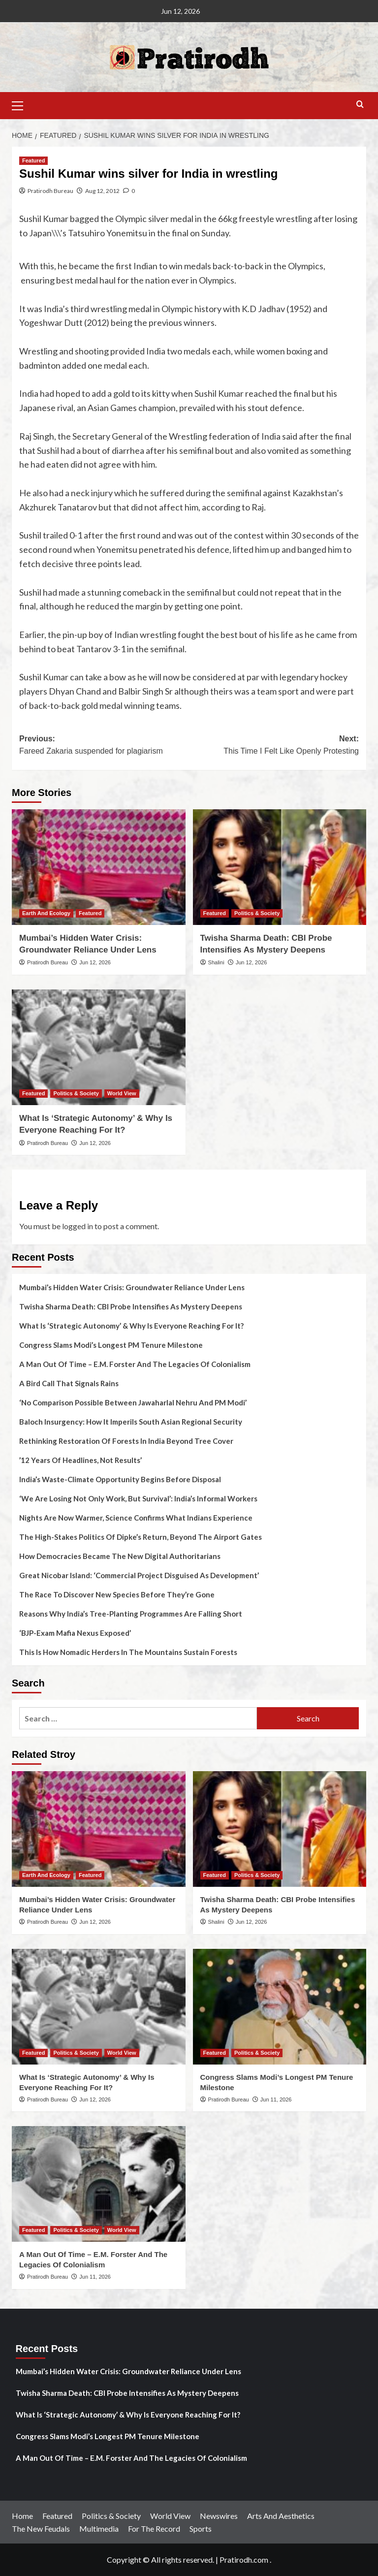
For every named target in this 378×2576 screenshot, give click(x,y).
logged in (77, 1226)
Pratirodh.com (244, 2559)
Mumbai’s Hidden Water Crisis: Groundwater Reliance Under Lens (132, 1287)
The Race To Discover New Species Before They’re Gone (117, 1594)
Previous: (104, 746)
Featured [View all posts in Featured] (33, 160)
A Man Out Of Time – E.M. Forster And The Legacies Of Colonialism (135, 1364)
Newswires (219, 2515)
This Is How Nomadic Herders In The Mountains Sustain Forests (128, 1652)
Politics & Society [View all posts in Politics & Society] (257, 913)
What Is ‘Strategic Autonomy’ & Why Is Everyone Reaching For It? (131, 1325)
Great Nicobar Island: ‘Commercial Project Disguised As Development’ (139, 1575)
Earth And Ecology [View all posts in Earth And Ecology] (46, 913)
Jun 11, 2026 (276, 2099)
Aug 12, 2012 (102, 190)
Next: (274, 746)
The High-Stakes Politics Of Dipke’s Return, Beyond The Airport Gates (140, 1536)
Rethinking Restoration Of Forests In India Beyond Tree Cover (126, 1440)
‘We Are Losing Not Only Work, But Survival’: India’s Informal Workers (138, 1498)
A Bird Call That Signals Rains (69, 1383)
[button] (22, 104)
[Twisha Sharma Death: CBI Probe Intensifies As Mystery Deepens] (280, 867)
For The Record (154, 2528)
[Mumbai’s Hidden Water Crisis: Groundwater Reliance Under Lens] (99, 867)
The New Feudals (41, 2528)
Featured (57, 2515)
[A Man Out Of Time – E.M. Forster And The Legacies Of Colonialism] (99, 2184)
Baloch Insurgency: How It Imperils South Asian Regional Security (130, 1421)
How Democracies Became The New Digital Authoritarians (119, 1556)
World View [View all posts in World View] (121, 1093)
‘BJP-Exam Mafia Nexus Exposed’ (75, 1632)
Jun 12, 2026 (95, 962)
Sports (200, 2528)
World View (170, 2515)
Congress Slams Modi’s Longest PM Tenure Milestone (111, 1344)
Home (22, 2515)
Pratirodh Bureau (50, 190)
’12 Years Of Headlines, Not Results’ (80, 1460)
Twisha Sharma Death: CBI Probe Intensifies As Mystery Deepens (130, 1306)
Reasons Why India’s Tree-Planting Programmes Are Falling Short (130, 1613)
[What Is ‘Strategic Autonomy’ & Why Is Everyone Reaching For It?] (99, 1047)
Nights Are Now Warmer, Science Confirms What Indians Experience (135, 1517)
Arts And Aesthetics (281, 2515)
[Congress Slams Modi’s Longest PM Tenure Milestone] (280, 2007)
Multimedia (99, 2528)
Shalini (216, 962)
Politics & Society (111, 2515)
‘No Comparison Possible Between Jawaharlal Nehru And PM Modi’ (133, 1402)
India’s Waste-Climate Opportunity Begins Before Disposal (120, 1479)
